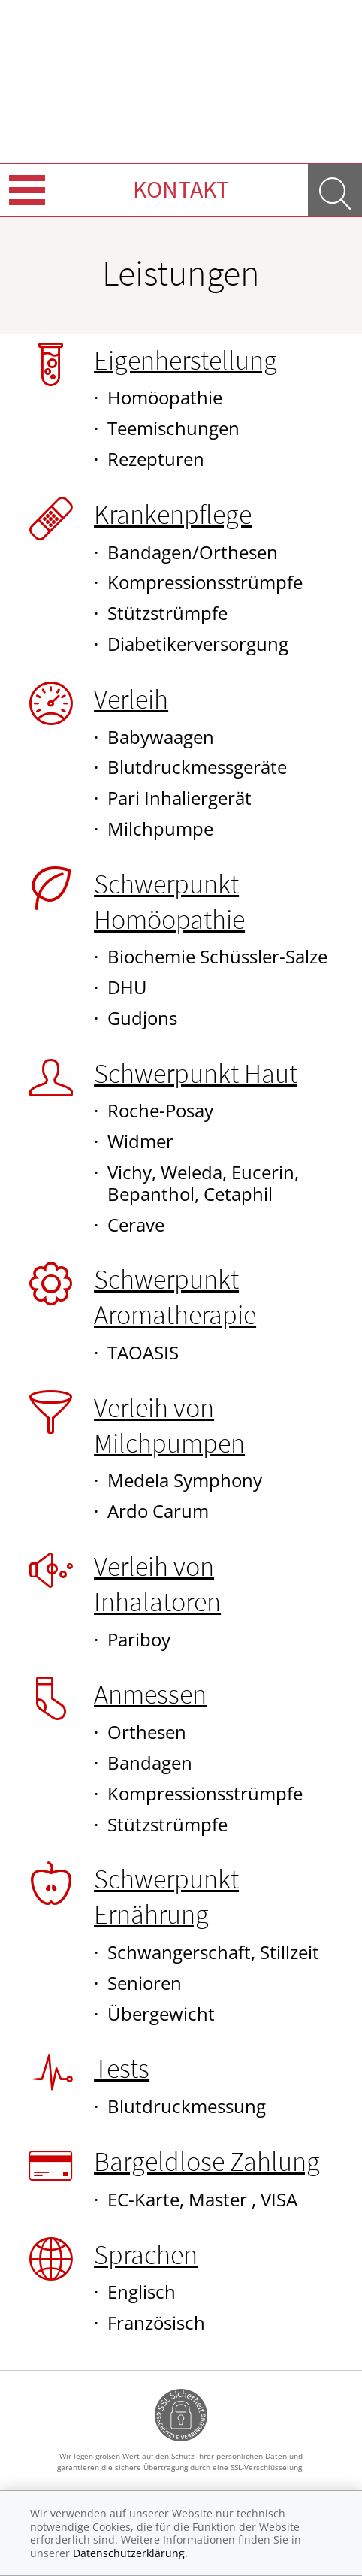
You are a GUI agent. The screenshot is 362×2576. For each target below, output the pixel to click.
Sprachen (146, 2255)
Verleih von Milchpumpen (169, 1425)
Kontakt (181, 189)
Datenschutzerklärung (129, 2553)
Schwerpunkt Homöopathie (169, 901)
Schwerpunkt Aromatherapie (175, 1297)
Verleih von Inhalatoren (157, 1584)
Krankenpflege (173, 514)
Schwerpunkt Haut (195, 1073)
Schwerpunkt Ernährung (166, 1896)
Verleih (131, 699)
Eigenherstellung (185, 360)
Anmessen (150, 1694)
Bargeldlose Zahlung (207, 2161)
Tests (121, 2068)
